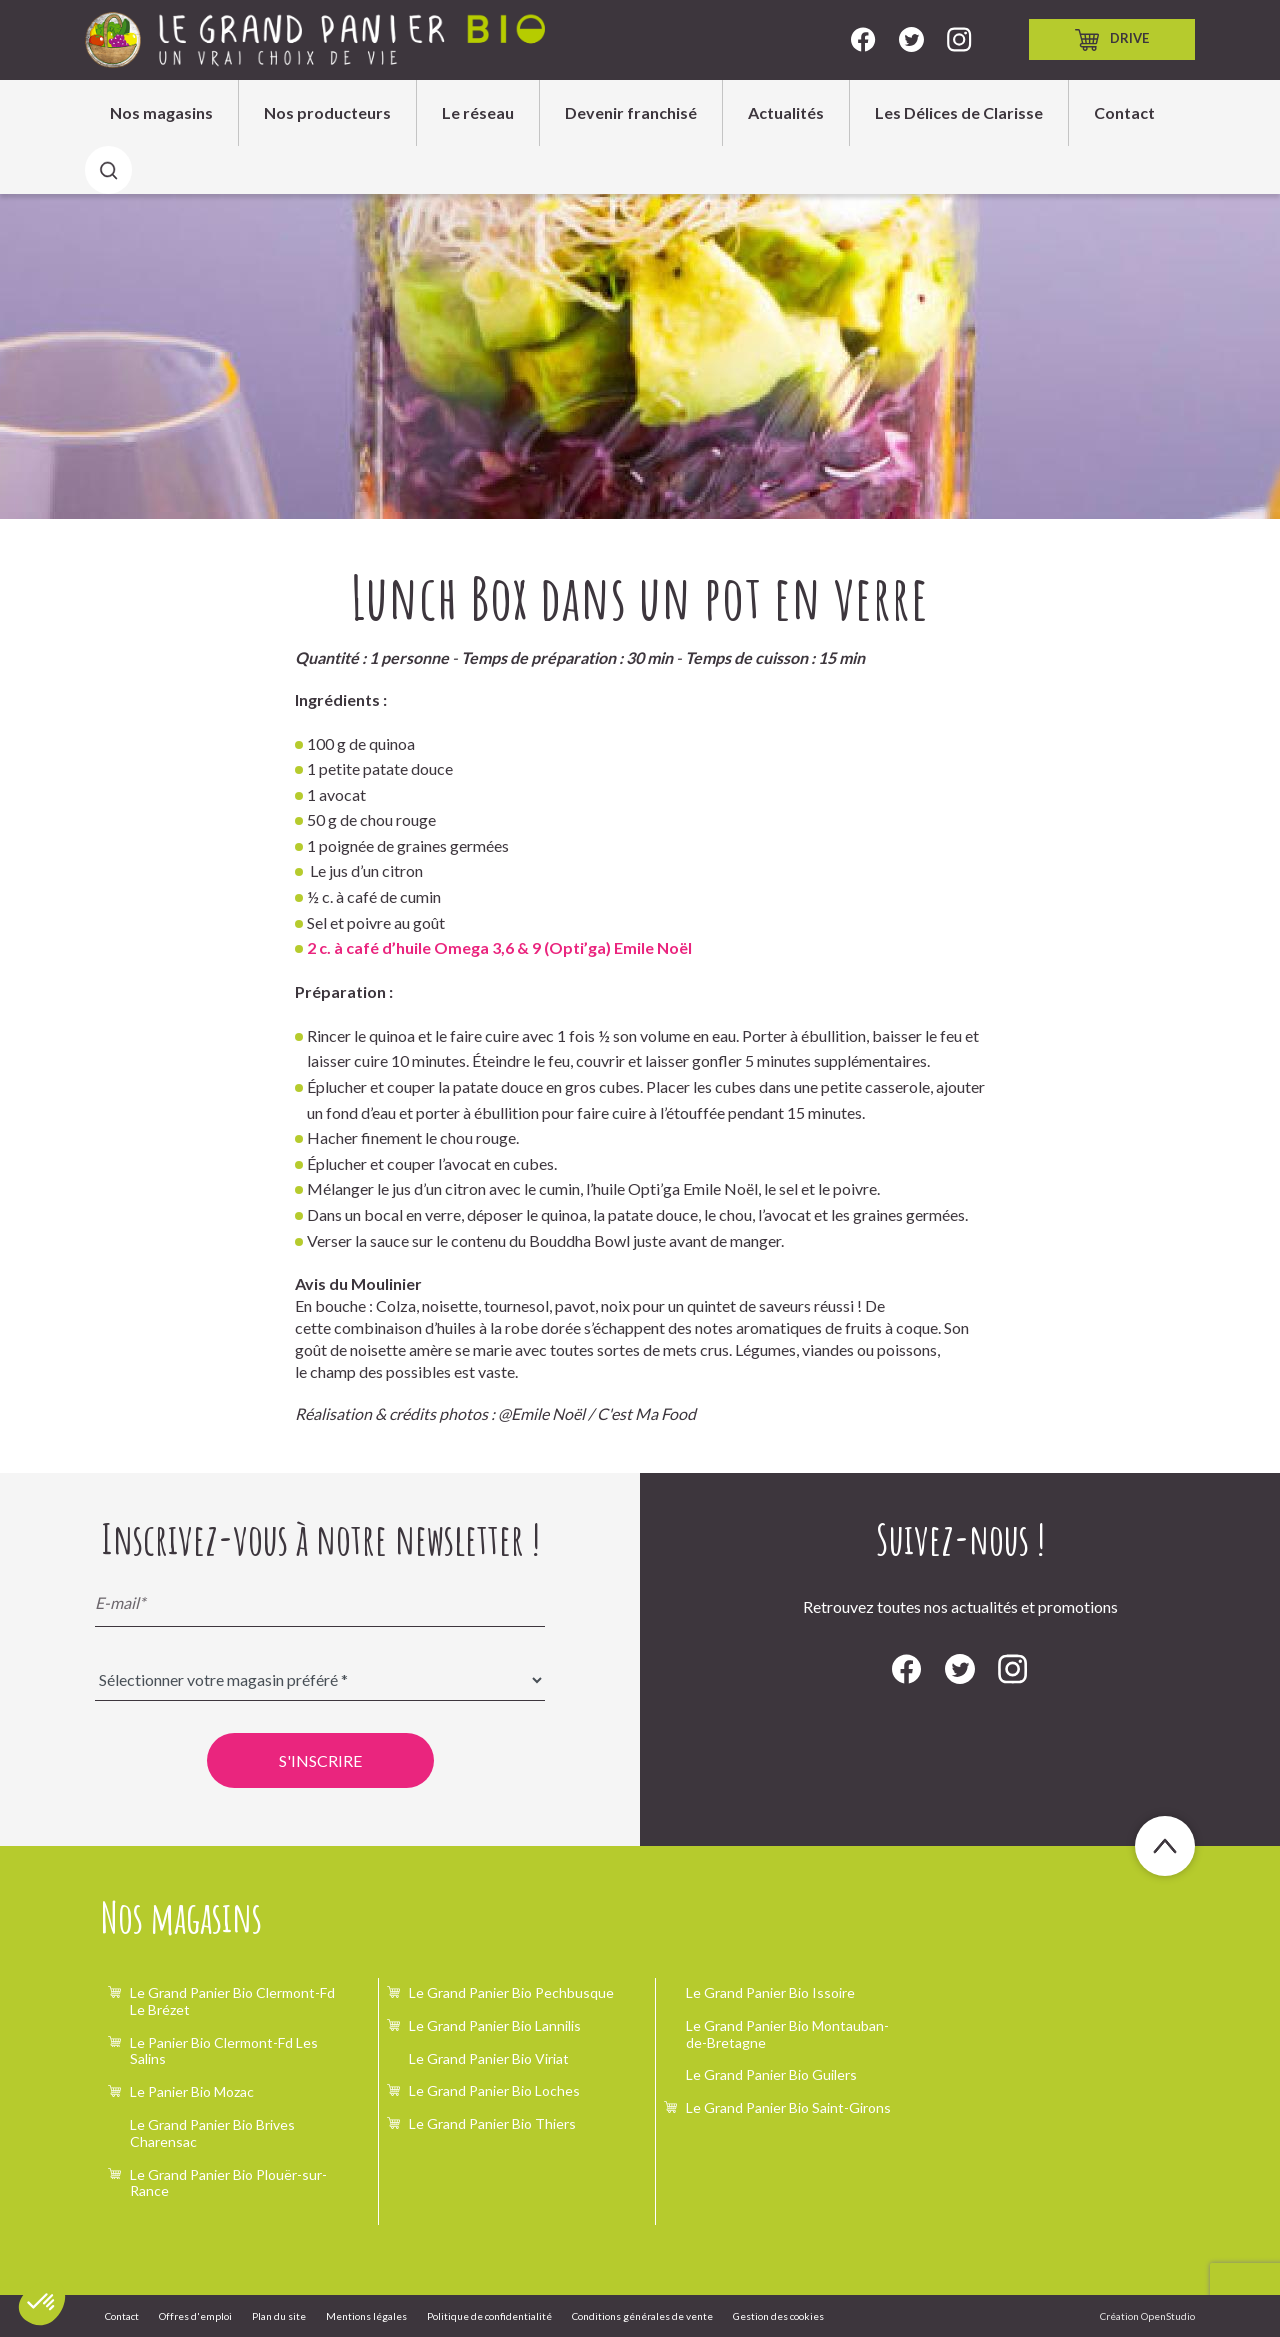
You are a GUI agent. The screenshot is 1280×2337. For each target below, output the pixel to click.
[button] (42, 2303)
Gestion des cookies (778, 2316)
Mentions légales (366, 2316)
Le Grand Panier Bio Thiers (492, 2123)
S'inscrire (320, 1760)
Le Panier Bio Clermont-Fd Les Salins (224, 2051)
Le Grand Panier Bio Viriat (489, 2058)
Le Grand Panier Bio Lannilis (495, 2025)
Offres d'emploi (195, 2316)
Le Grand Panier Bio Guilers (771, 2074)
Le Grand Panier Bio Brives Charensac (212, 2133)
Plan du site (279, 2316)
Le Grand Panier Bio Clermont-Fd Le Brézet (232, 2001)
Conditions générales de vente (642, 2316)
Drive (1112, 40)
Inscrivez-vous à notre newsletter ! (320, 1539)
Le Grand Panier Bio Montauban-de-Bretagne (787, 2034)
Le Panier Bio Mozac (192, 2091)
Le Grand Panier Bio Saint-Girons (788, 2107)
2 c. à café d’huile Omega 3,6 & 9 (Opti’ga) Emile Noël (499, 947)
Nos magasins (161, 112)
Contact (1124, 112)
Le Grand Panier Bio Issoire (770, 1992)
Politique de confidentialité (489, 2316)
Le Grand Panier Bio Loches (494, 2090)
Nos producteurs (327, 112)
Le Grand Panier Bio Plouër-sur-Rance (228, 2183)
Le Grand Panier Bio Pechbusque (511, 1992)
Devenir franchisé (631, 112)
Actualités (786, 112)
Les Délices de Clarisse (959, 112)
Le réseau (478, 112)
